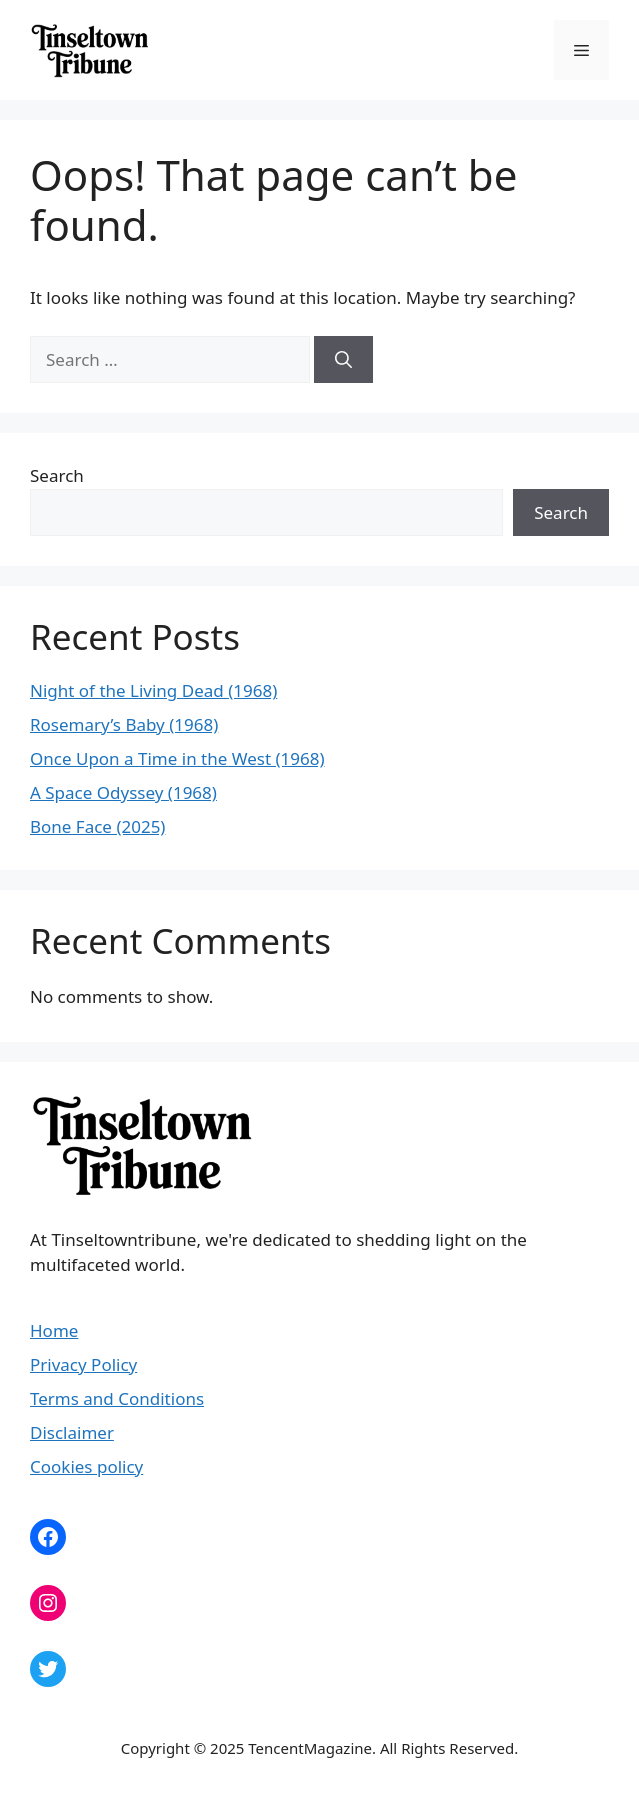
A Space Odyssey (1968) (123, 792)
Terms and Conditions (117, 1398)
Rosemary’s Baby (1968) (124, 724)
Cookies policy (86, 1466)
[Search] (343, 360)
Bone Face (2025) (97, 826)
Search (57, 475)
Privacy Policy (83, 1364)
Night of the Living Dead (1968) (153, 690)
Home (54, 1330)
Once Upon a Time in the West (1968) (177, 758)
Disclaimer (72, 1432)
